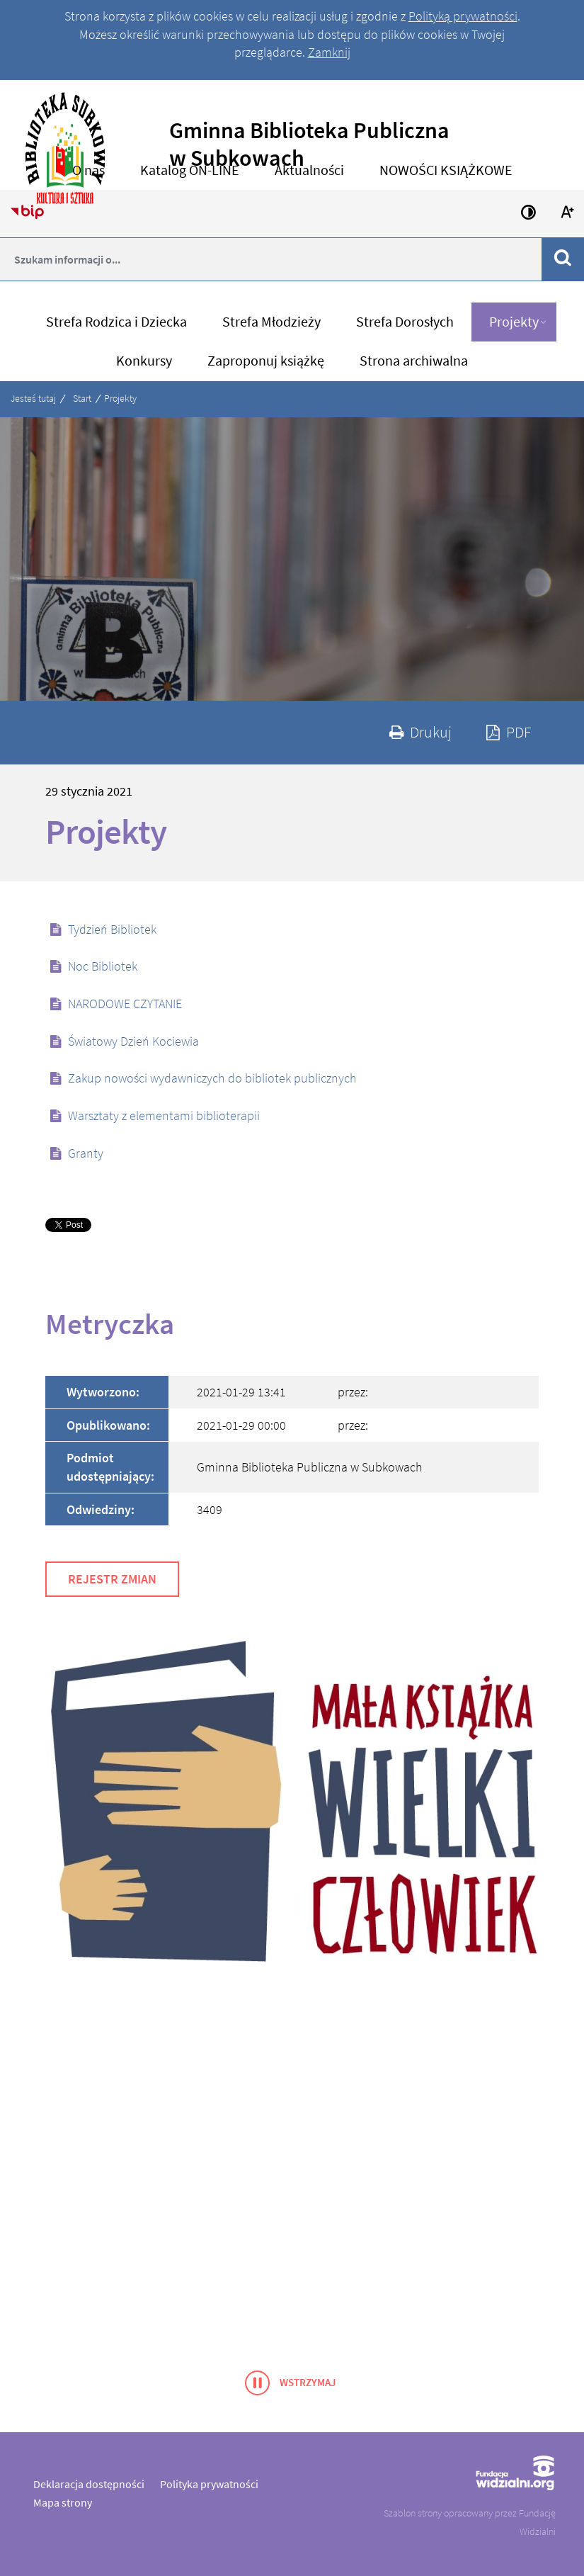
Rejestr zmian (112, 1579)
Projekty (120, 398)
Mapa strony (62, 2502)
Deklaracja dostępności (88, 2484)
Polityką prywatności (462, 16)
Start (82, 398)
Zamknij (329, 52)
